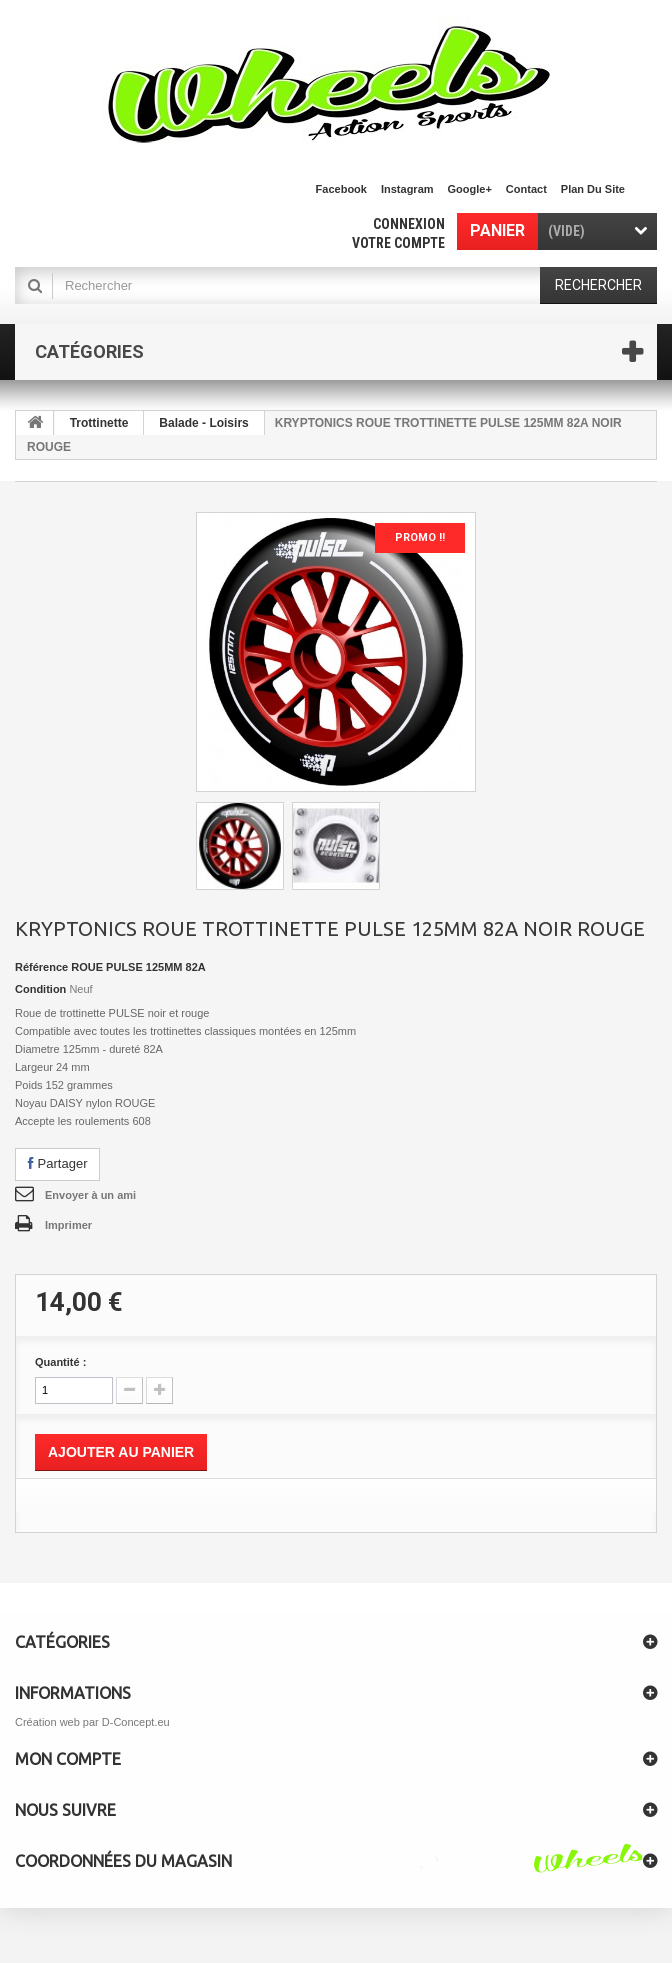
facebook (341, 189)
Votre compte (398, 243)
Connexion (409, 224)
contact (526, 189)
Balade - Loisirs (203, 423)
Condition (40, 989)
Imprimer (68, 1225)
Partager (57, 1163)
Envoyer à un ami (90, 1195)
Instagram (407, 189)
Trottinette (99, 423)
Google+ (470, 189)
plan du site (593, 189)
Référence (41, 967)
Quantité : (60, 1362)
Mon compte (68, 1759)
